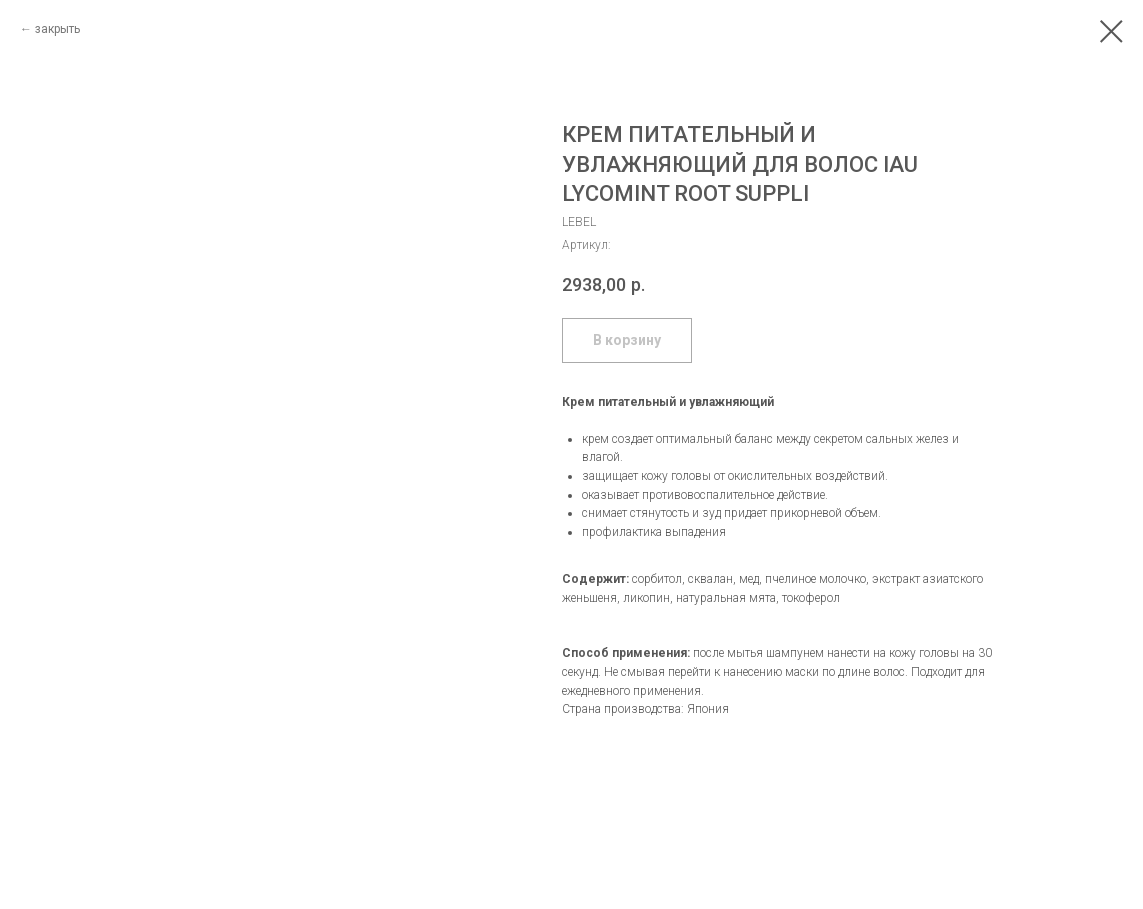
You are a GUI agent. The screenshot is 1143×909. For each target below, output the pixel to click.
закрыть (57, 29)
